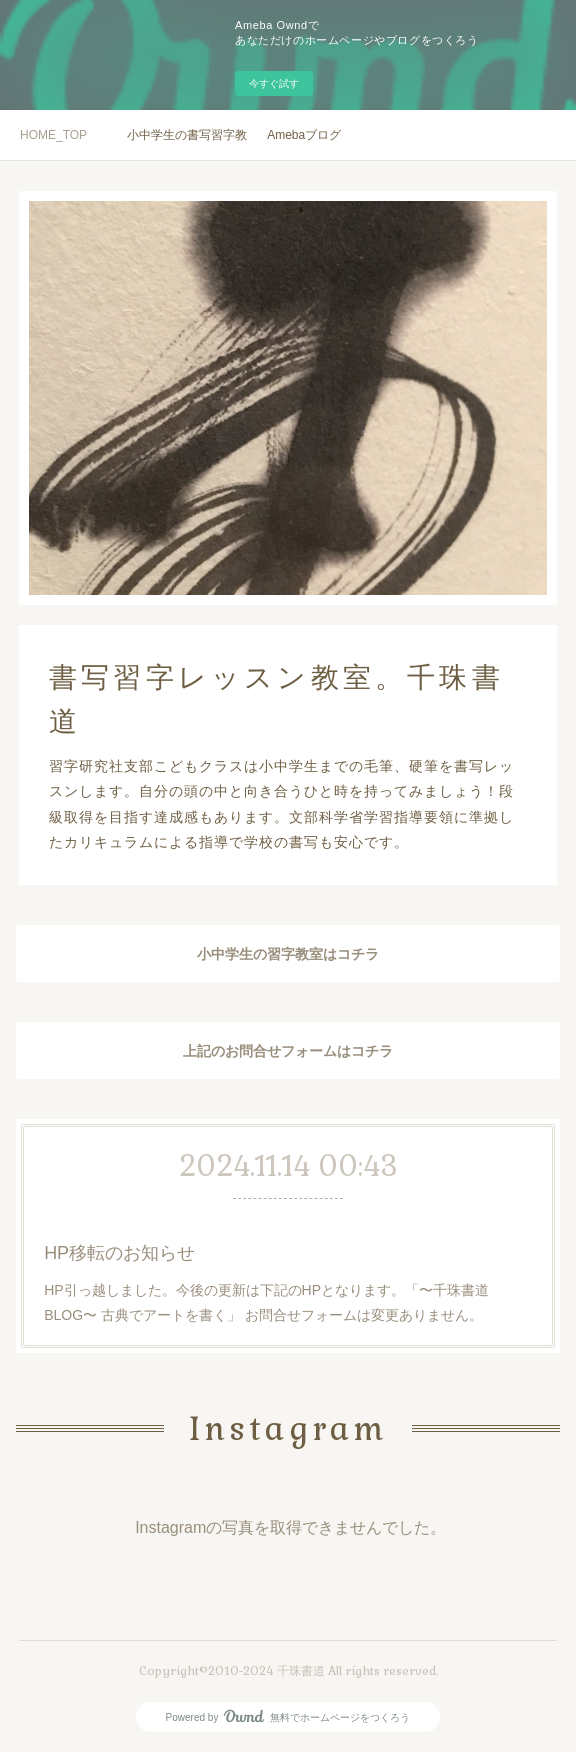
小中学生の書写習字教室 (187, 135)
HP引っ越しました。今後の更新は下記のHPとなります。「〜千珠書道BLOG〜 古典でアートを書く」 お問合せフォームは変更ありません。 (266, 1300)
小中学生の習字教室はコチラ (288, 954)
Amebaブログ (304, 135)
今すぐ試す (274, 83)
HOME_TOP (53, 135)
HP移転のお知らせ (123, 1252)
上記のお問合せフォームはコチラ (288, 1051)
